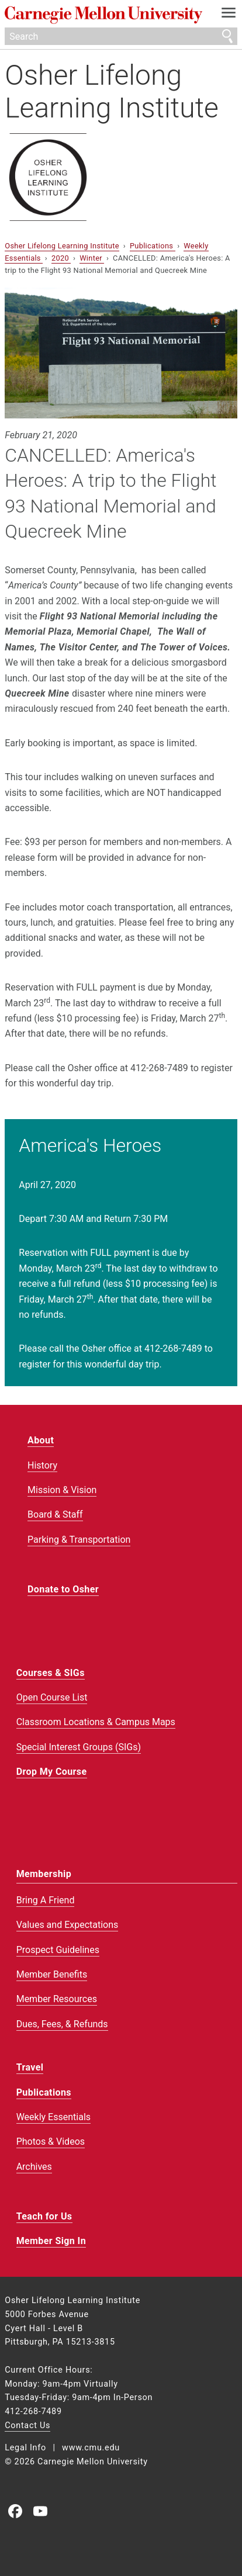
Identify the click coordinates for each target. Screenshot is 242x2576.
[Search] (121, 36)
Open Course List (52, 1697)
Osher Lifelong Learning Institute (112, 91)
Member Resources (56, 1998)
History (42, 1465)
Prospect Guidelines (57, 1949)
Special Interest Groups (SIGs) (78, 1747)
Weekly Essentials (53, 2117)
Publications (152, 245)
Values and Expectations (67, 1924)
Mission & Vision (61, 1489)
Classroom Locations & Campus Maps (95, 1721)
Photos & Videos (50, 2141)
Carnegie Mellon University (103, 15)
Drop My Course (51, 1771)
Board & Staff (55, 1514)
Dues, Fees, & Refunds (62, 2024)
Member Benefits (51, 1974)
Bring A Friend (45, 1900)
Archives (34, 2166)
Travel (30, 2067)
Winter (91, 258)
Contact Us (27, 2425)
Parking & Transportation (78, 1539)
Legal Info (25, 2448)
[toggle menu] (228, 15)
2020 (61, 258)
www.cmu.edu (91, 2448)
